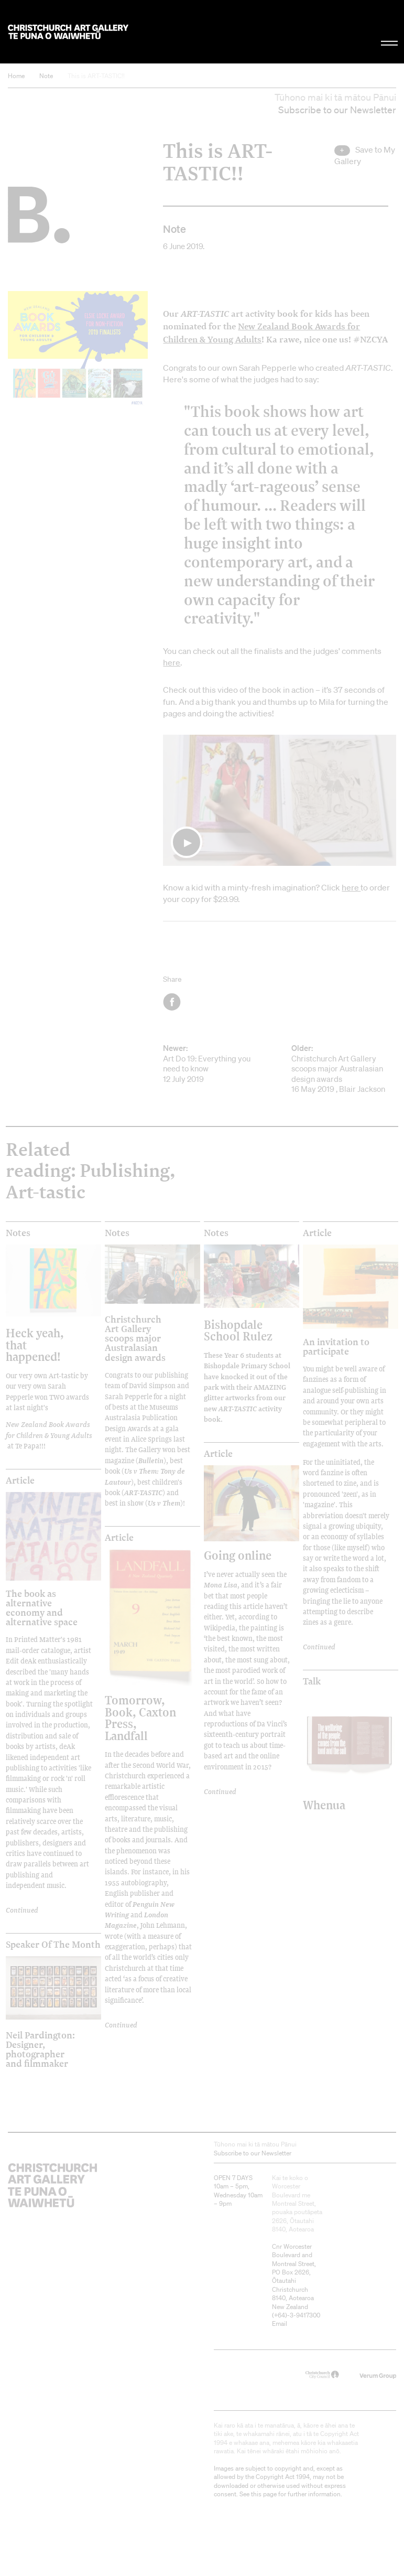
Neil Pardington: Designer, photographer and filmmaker (40, 2049)
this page (264, 2493)
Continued (319, 1646)
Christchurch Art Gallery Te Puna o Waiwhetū (68, 31)
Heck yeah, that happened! (35, 1344)
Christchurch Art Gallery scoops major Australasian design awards (135, 1338)
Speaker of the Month (53, 1944)
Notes (18, 1233)
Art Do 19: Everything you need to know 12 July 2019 (215, 1063)
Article (317, 1233)
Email (279, 2323)
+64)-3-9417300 (297, 2315)
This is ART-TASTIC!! (96, 75)
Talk (312, 1681)
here (171, 662)
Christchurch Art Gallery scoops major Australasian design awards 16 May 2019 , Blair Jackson (343, 1068)
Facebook (172, 1002)
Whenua (324, 1805)
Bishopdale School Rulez (238, 1330)
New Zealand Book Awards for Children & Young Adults (49, 1429)
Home (16, 75)
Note (46, 75)
